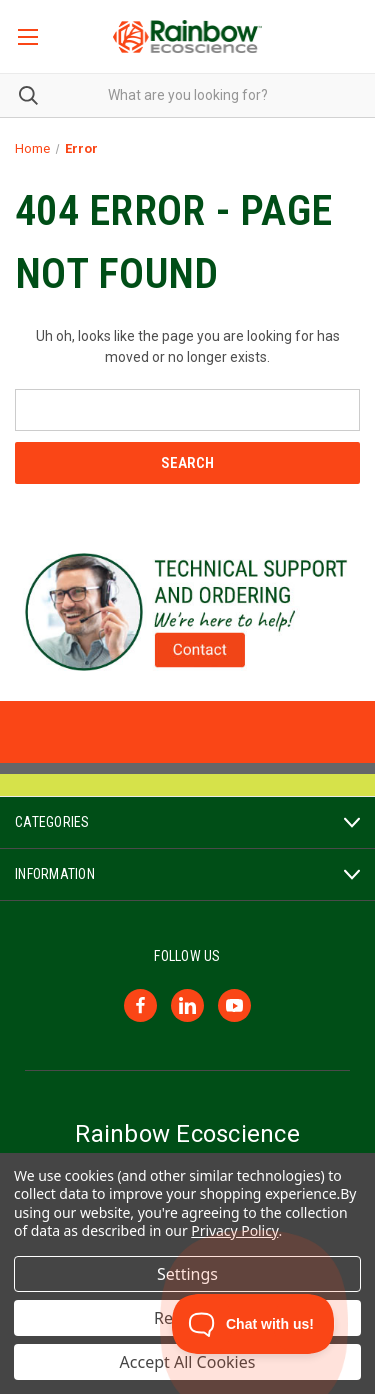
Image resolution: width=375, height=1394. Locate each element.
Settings (187, 1274)
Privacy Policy (234, 1230)
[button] (188, 612)
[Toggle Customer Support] (253, 1324)
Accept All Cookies (188, 1362)
